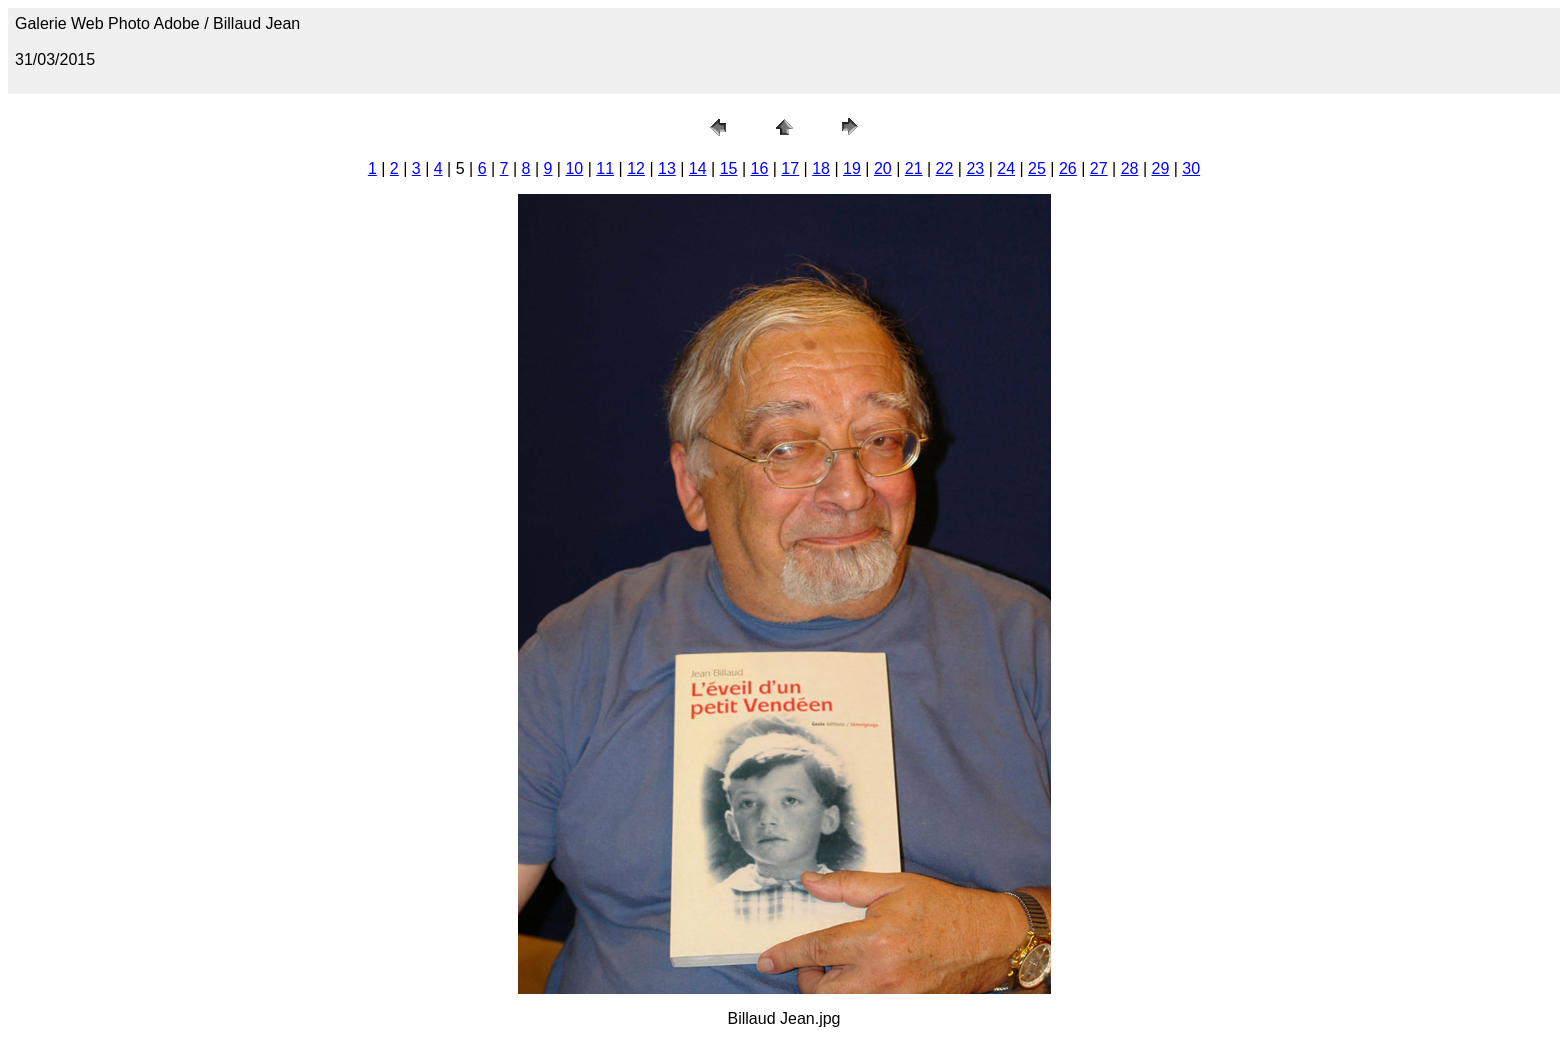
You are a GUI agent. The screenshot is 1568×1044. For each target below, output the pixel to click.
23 (975, 168)
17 (790, 168)
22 (945, 168)
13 (667, 168)
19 (852, 168)
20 (883, 168)
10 (574, 168)
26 (1068, 168)
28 (1130, 168)
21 (914, 168)
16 (760, 168)
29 (1160, 168)
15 (729, 168)
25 (1037, 168)
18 (821, 168)
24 (1006, 168)
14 (698, 168)
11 (605, 168)
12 (636, 168)
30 (1191, 168)
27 (1099, 168)
